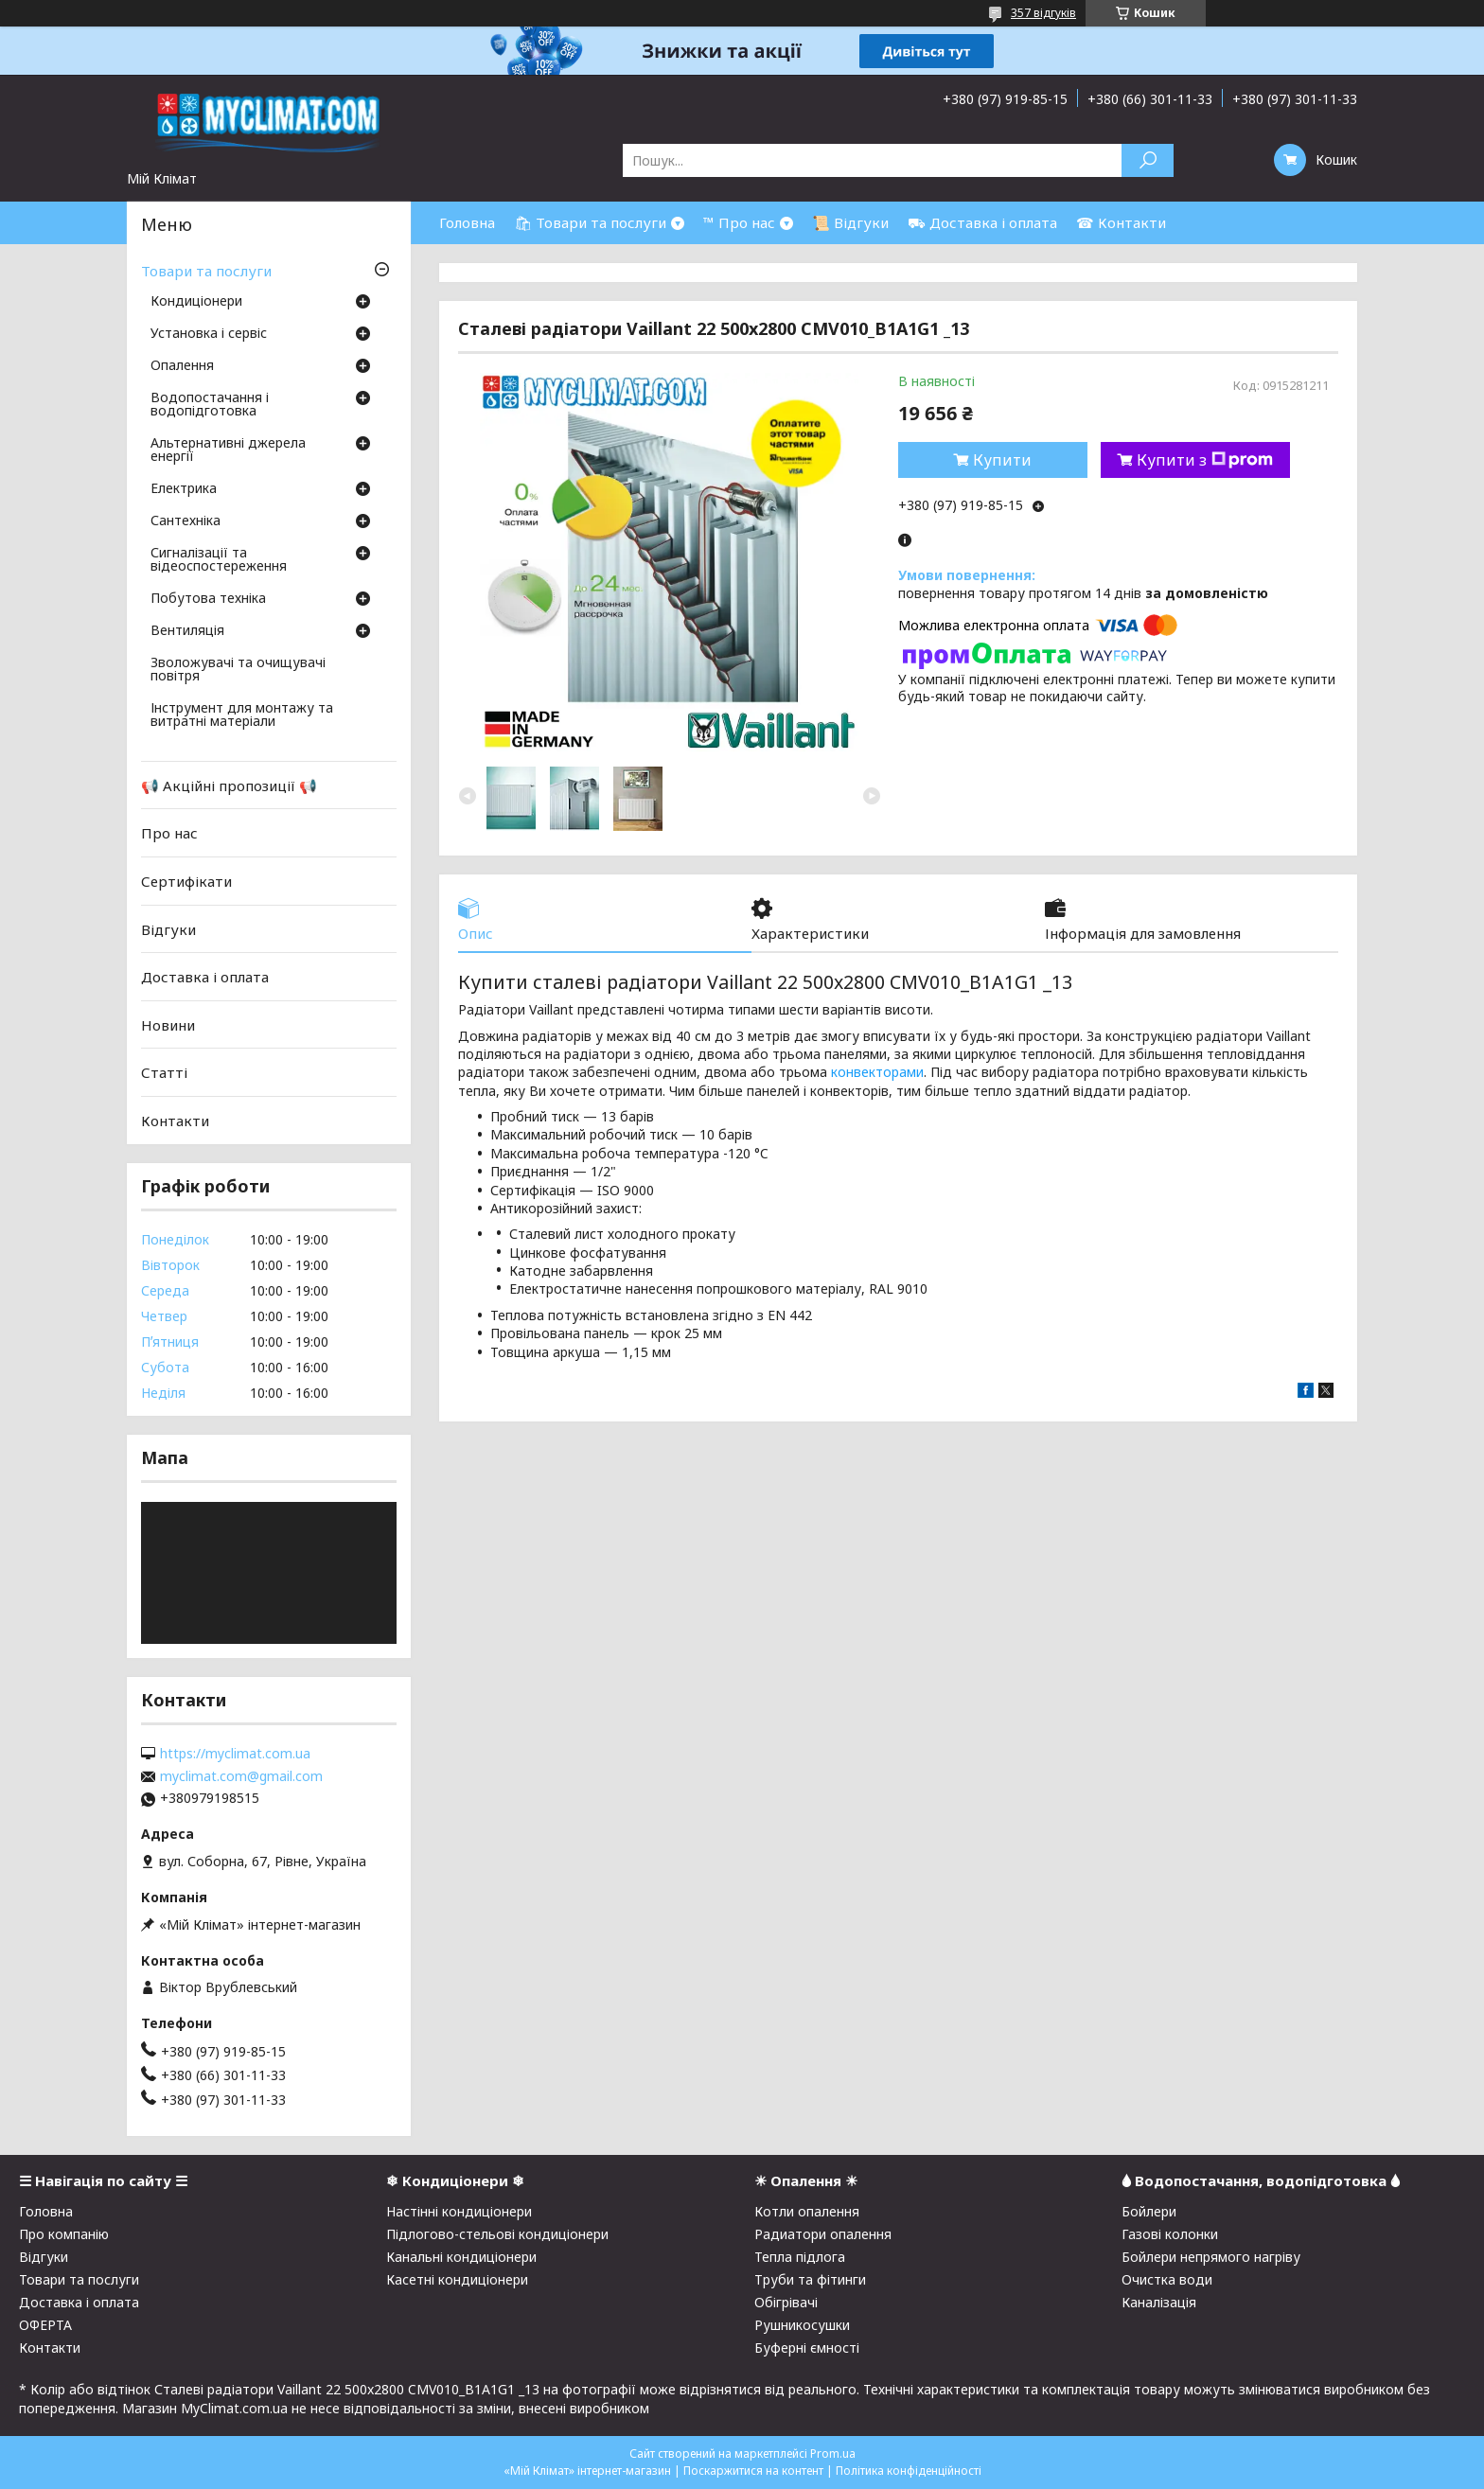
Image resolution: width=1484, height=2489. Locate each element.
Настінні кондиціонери (459, 2211)
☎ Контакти (1121, 222)
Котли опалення (806, 2211)
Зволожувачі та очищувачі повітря (238, 670)
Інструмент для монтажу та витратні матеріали (241, 715)
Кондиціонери (196, 301)
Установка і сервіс (208, 334)
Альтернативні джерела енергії (228, 450)
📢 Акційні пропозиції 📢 (229, 785)
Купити (1002, 460)
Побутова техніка (208, 599)
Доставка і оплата (205, 976)
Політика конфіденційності (908, 2471)
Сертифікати (186, 881)
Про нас (169, 832)
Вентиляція (187, 631)
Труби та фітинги (810, 2279)
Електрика (183, 489)
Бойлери (1149, 2211)
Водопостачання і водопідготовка (209, 405)
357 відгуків (1043, 13)
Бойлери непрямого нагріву (1211, 2257)
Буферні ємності (806, 2348)
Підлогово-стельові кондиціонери (497, 2234)
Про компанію (64, 2234)
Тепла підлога (799, 2257)
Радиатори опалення (823, 2234)
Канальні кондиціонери (461, 2257)
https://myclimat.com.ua (235, 1753)
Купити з (1205, 460)
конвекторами (877, 1072)
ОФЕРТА (45, 2325)
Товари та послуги (206, 270)
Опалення (182, 366)
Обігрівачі (786, 2302)
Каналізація (1159, 2302)
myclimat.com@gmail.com (241, 1776)
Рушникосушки (802, 2325)
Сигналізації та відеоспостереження (218, 560)
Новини (168, 1024)
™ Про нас (739, 222)
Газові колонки (1170, 2234)
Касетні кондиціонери (457, 2279)
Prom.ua (833, 2453)
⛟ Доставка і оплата (982, 222)
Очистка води (1167, 2279)
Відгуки (168, 928)
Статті (164, 1072)
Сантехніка (185, 521)
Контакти (175, 1120)
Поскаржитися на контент (753, 2471)
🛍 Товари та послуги (590, 222)
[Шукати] (1148, 160)
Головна (467, 222)
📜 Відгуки (850, 222)
